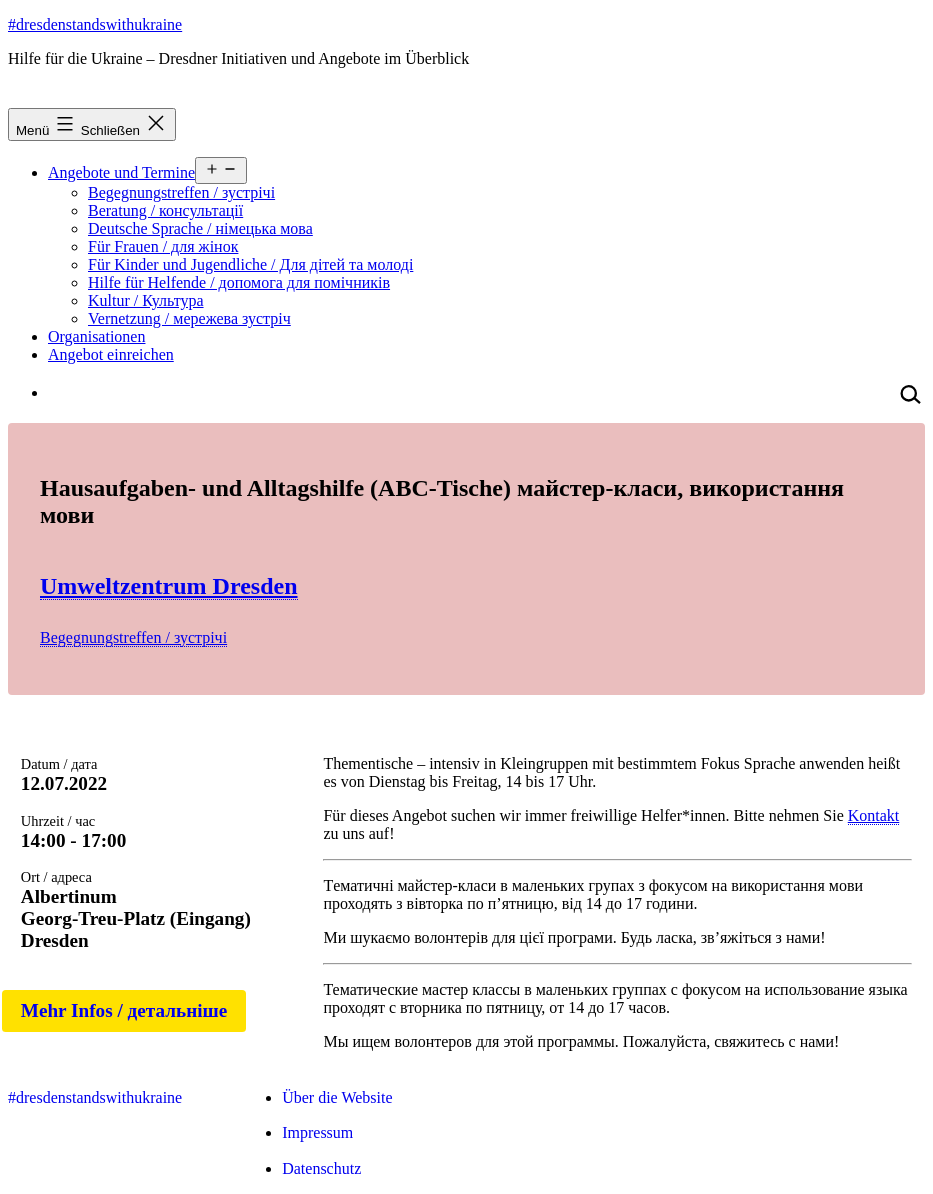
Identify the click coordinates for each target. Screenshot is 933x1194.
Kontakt (874, 815)
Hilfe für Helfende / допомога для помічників (239, 282)
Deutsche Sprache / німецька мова (200, 228)
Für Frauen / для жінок (163, 246)
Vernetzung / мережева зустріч (189, 318)
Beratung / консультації (165, 210)
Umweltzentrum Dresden (169, 586)
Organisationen (96, 336)
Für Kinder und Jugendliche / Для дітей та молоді (250, 264)
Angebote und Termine (121, 172)
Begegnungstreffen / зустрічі (181, 192)
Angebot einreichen (111, 354)
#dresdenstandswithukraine (95, 24)
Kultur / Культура (146, 300)
